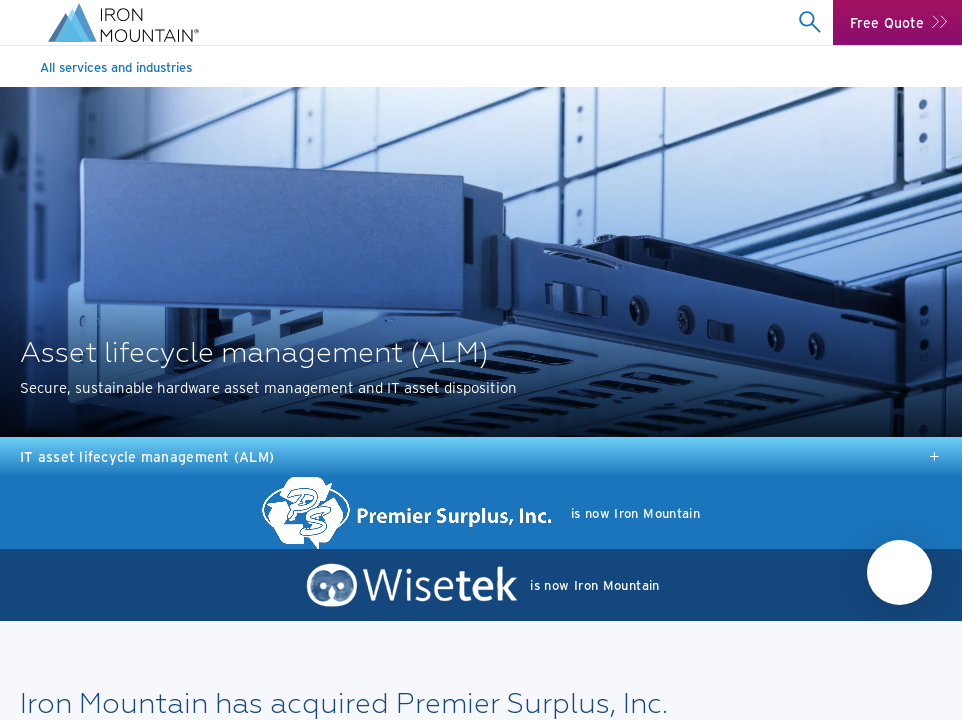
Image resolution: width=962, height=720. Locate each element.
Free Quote (887, 22)
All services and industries (116, 66)
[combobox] (809, 22)
